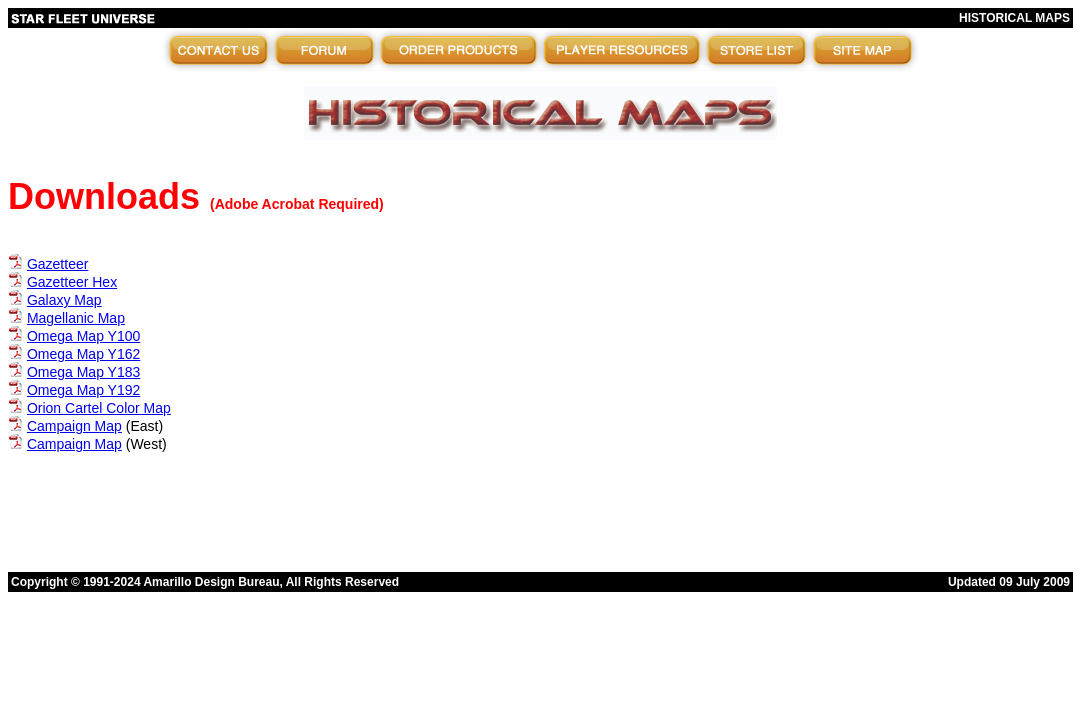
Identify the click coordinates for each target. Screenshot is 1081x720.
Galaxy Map (64, 300)
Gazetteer (57, 264)
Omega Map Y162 (83, 354)
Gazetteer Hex (72, 282)
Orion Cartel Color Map (99, 408)
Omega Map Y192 (83, 390)
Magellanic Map (76, 318)
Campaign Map (74, 426)
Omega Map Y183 (83, 372)
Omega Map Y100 (83, 336)
